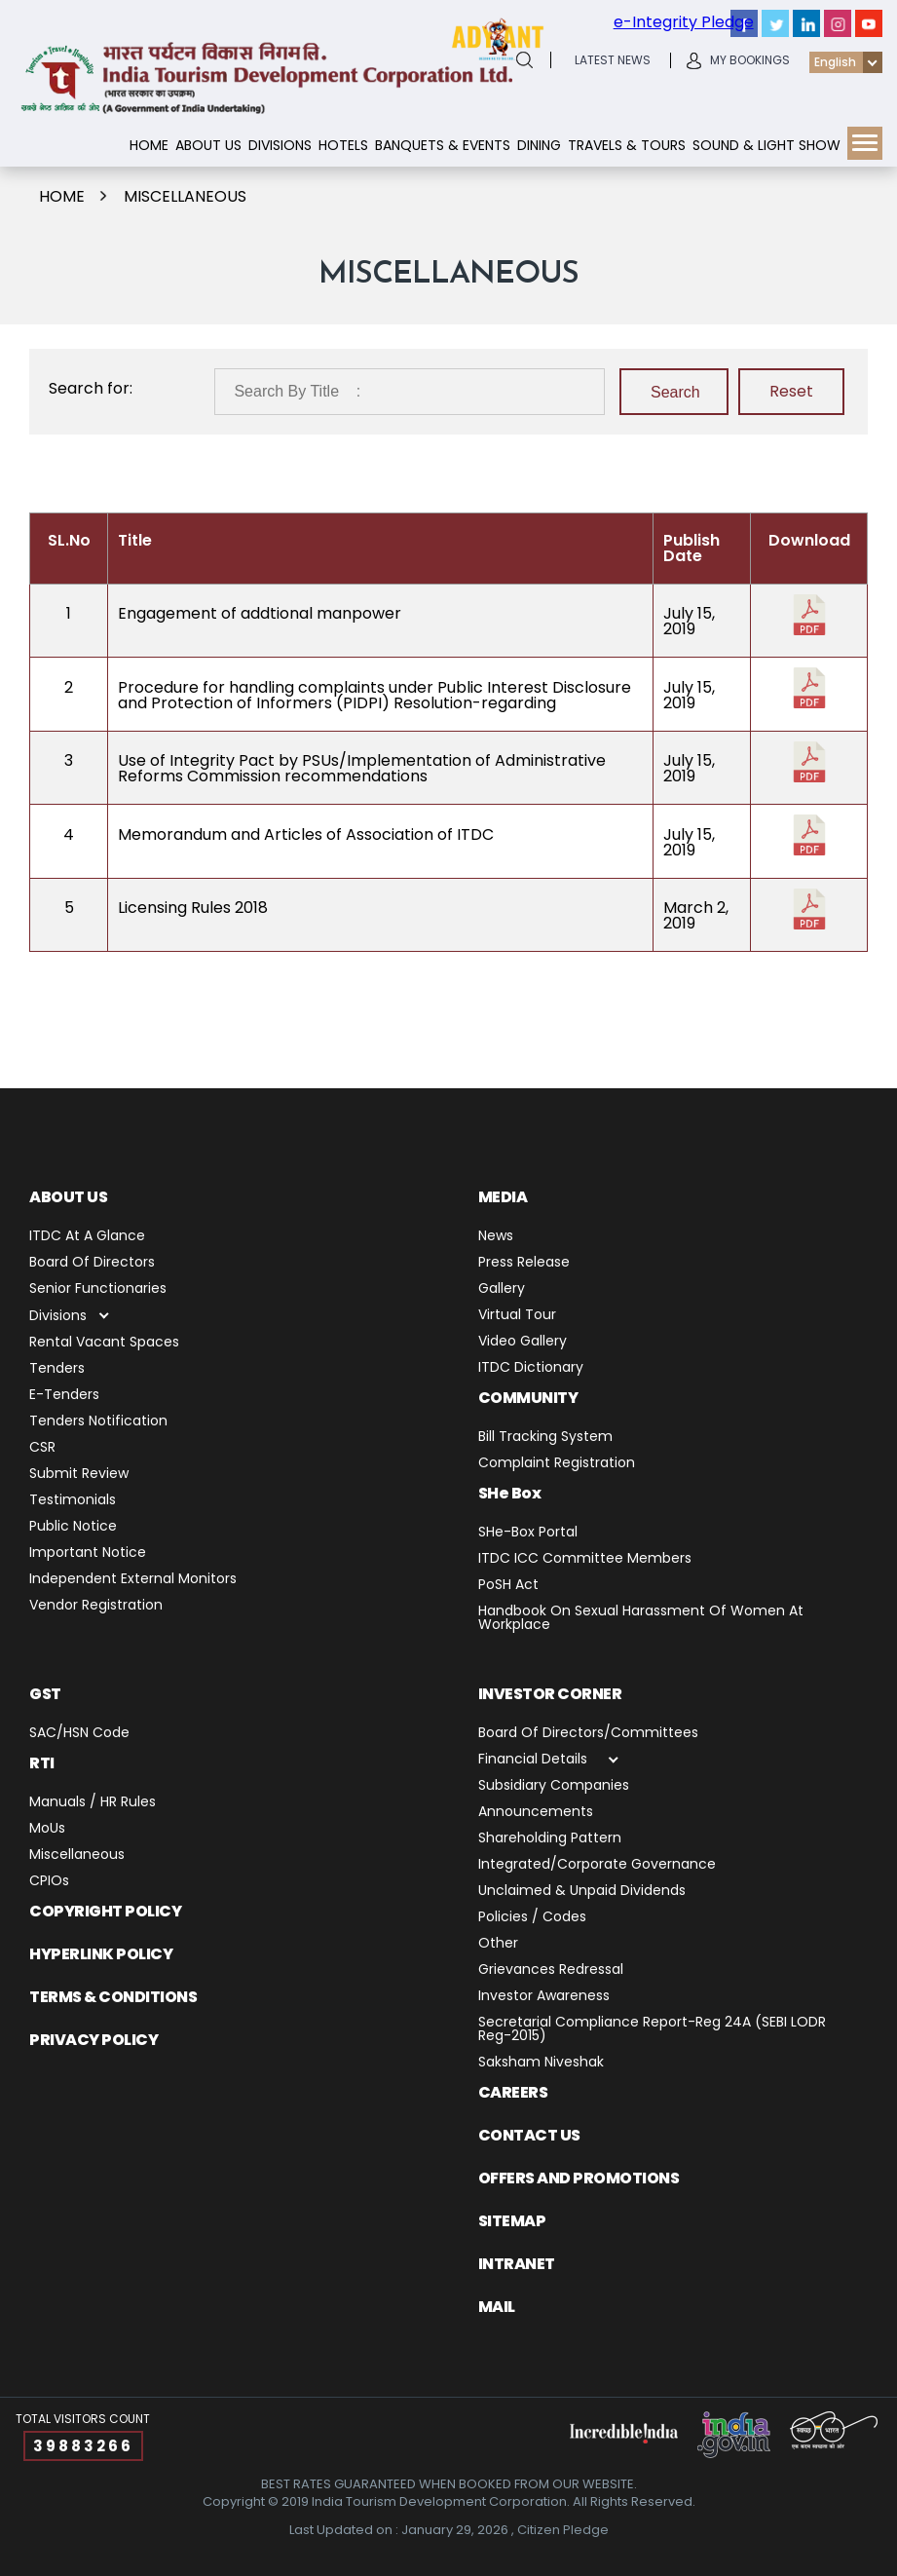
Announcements (535, 1812)
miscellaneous (185, 196)
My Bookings (750, 60)
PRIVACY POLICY (93, 2039)
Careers (513, 2092)
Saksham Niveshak (541, 2063)
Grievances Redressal (550, 1970)
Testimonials (72, 1501)
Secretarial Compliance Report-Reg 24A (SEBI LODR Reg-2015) (652, 2030)
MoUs (47, 1829)
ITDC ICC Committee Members (584, 1559)
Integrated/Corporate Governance (597, 1865)
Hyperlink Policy (100, 1954)
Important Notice (87, 1553)
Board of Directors (92, 1263)
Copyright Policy (105, 1911)
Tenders (57, 1369)
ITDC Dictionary (530, 1368)
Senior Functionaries (98, 1289)
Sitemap (512, 2221)
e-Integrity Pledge (684, 22)
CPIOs (49, 1882)
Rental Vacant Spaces (104, 1343)
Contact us (529, 2135)
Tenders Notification (98, 1422)
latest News (613, 60)
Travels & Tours (627, 145)
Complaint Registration (556, 1464)
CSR (42, 1448)
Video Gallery (522, 1342)
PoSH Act (508, 1585)
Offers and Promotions (579, 2178)
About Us (208, 145)
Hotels (343, 145)
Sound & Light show (766, 145)
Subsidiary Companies (553, 1786)
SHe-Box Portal (528, 1533)
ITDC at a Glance (87, 1237)
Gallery (501, 1289)
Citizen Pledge (563, 2529)
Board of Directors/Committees (588, 1733)
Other (498, 1944)
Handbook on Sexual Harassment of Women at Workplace (641, 1619)
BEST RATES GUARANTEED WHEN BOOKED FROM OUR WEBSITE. (449, 2484)
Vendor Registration (96, 1606)
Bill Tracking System (545, 1437)
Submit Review (79, 1474)
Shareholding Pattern (549, 1839)
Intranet (516, 2264)
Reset (791, 391)
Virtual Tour (517, 1315)
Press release (524, 1263)
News (495, 1237)
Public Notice (73, 1527)
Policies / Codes (532, 1918)
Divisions (280, 145)
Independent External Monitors (133, 1580)
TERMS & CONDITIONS (113, 1997)
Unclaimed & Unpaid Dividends (582, 1891)
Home (149, 145)
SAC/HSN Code (79, 1733)
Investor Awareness (544, 1997)
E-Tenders (64, 1395)
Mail (496, 2306)
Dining (539, 145)
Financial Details (532, 1760)
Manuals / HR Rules (92, 1803)
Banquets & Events (442, 145)
